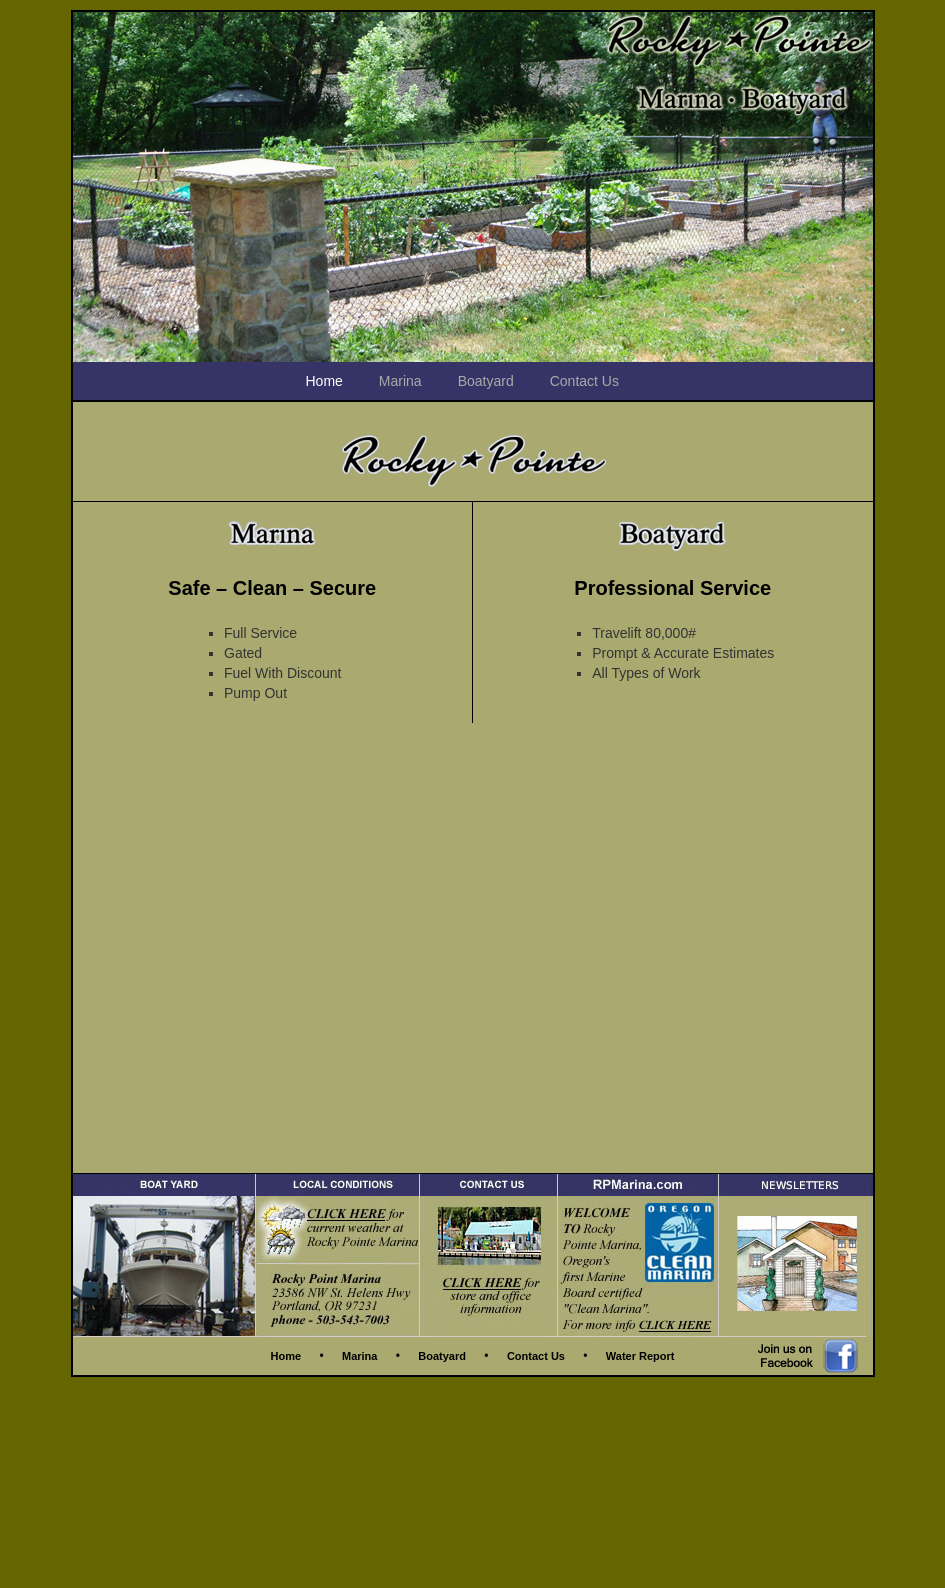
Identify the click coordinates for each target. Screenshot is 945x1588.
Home (324, 381)
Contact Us (584, 381)
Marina (400, 381)
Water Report (640, 1356)
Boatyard (486, 381)
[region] (473, 187)
